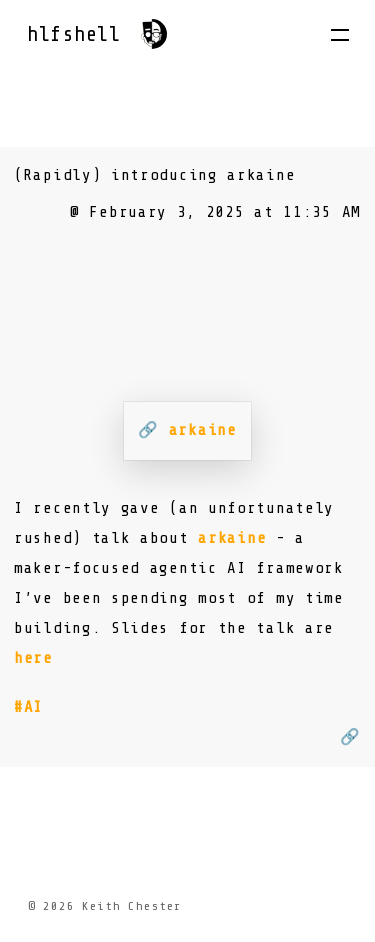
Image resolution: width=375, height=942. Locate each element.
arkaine (232, 538)
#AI (28, 707)
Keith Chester (132, 906)
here (33, 658)
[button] (340, 35)
